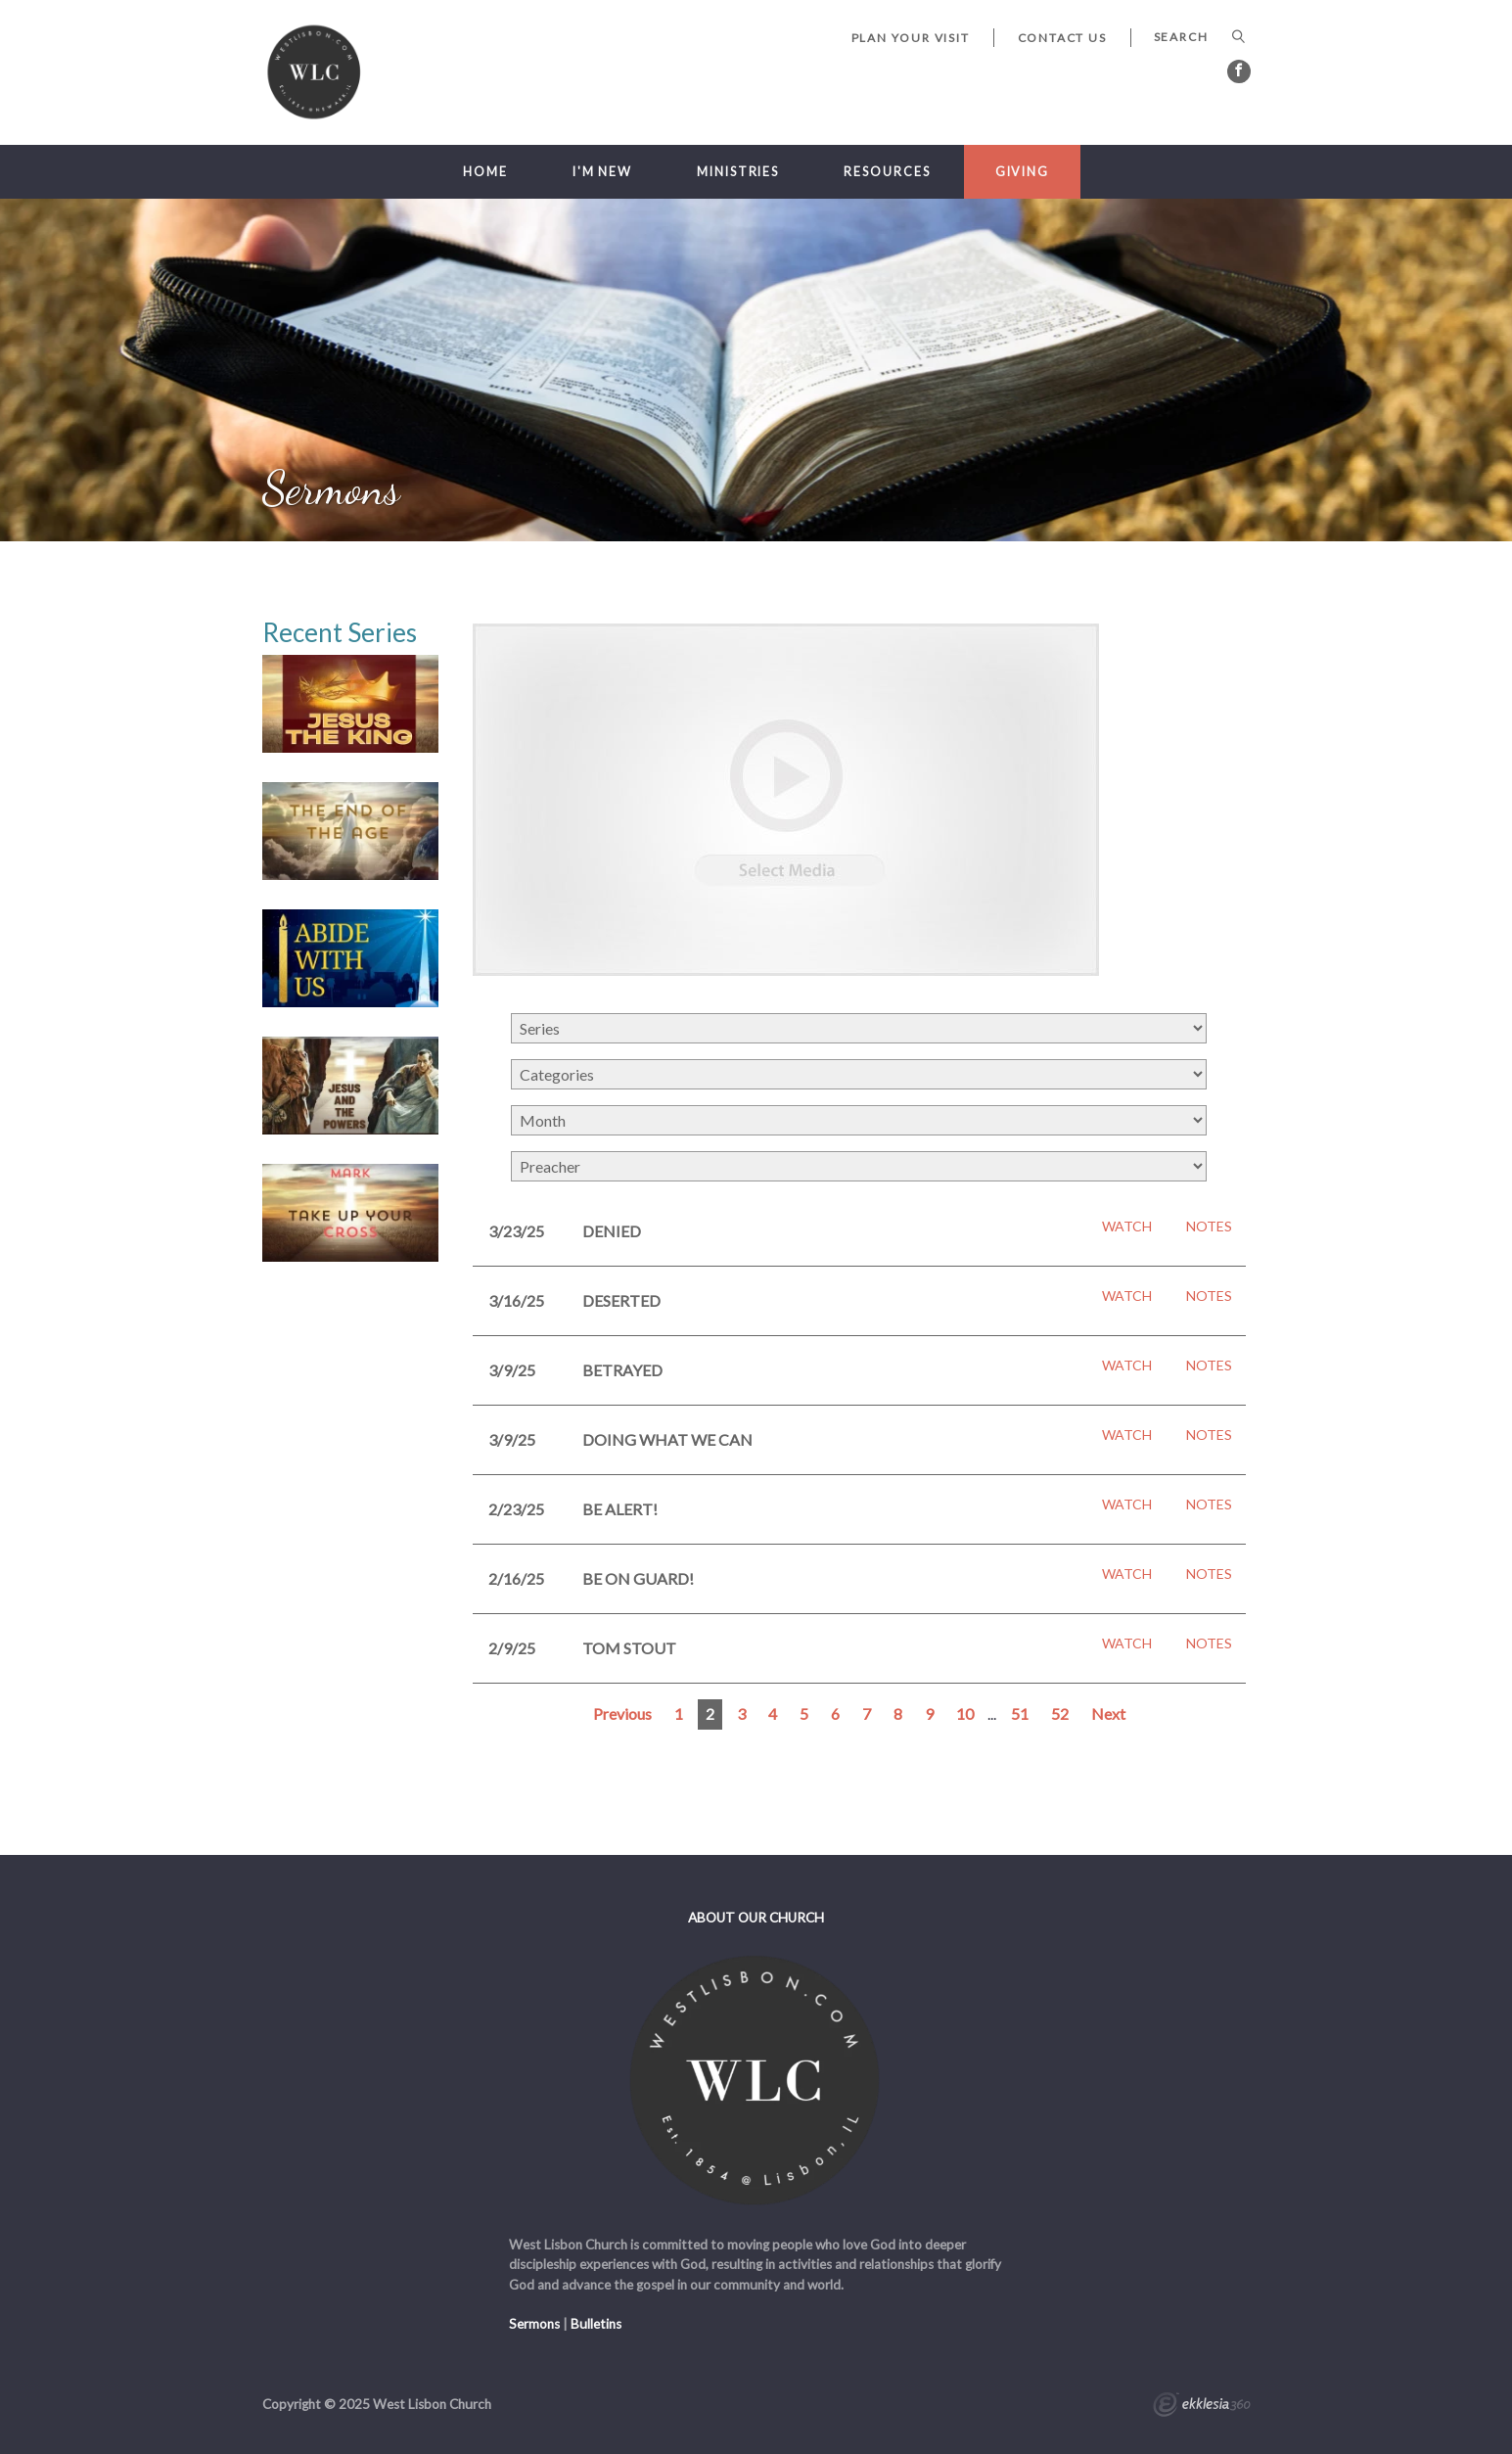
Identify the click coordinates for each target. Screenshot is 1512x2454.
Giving (1022, 171)
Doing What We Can (667, 1439)
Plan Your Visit (910, 37)
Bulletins (596, 2324)
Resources (887, 171)
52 (1060, 1713)
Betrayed (622, 1370)
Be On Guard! (638, 1578)
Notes (1209, 1226)
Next (1108, 1713)
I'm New (602, 171)
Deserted (621, 1300)
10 (965, 1713)
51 (1020, 1713)
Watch (1127, 1226)
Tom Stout (629, 1648)
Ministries (738, 171)
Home (485, 171)
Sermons (534, 2324)
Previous (622, 1713)
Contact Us (1062, 37)
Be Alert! (620, 1509)
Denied (611, 1231)
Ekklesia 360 (1202, 2407)
